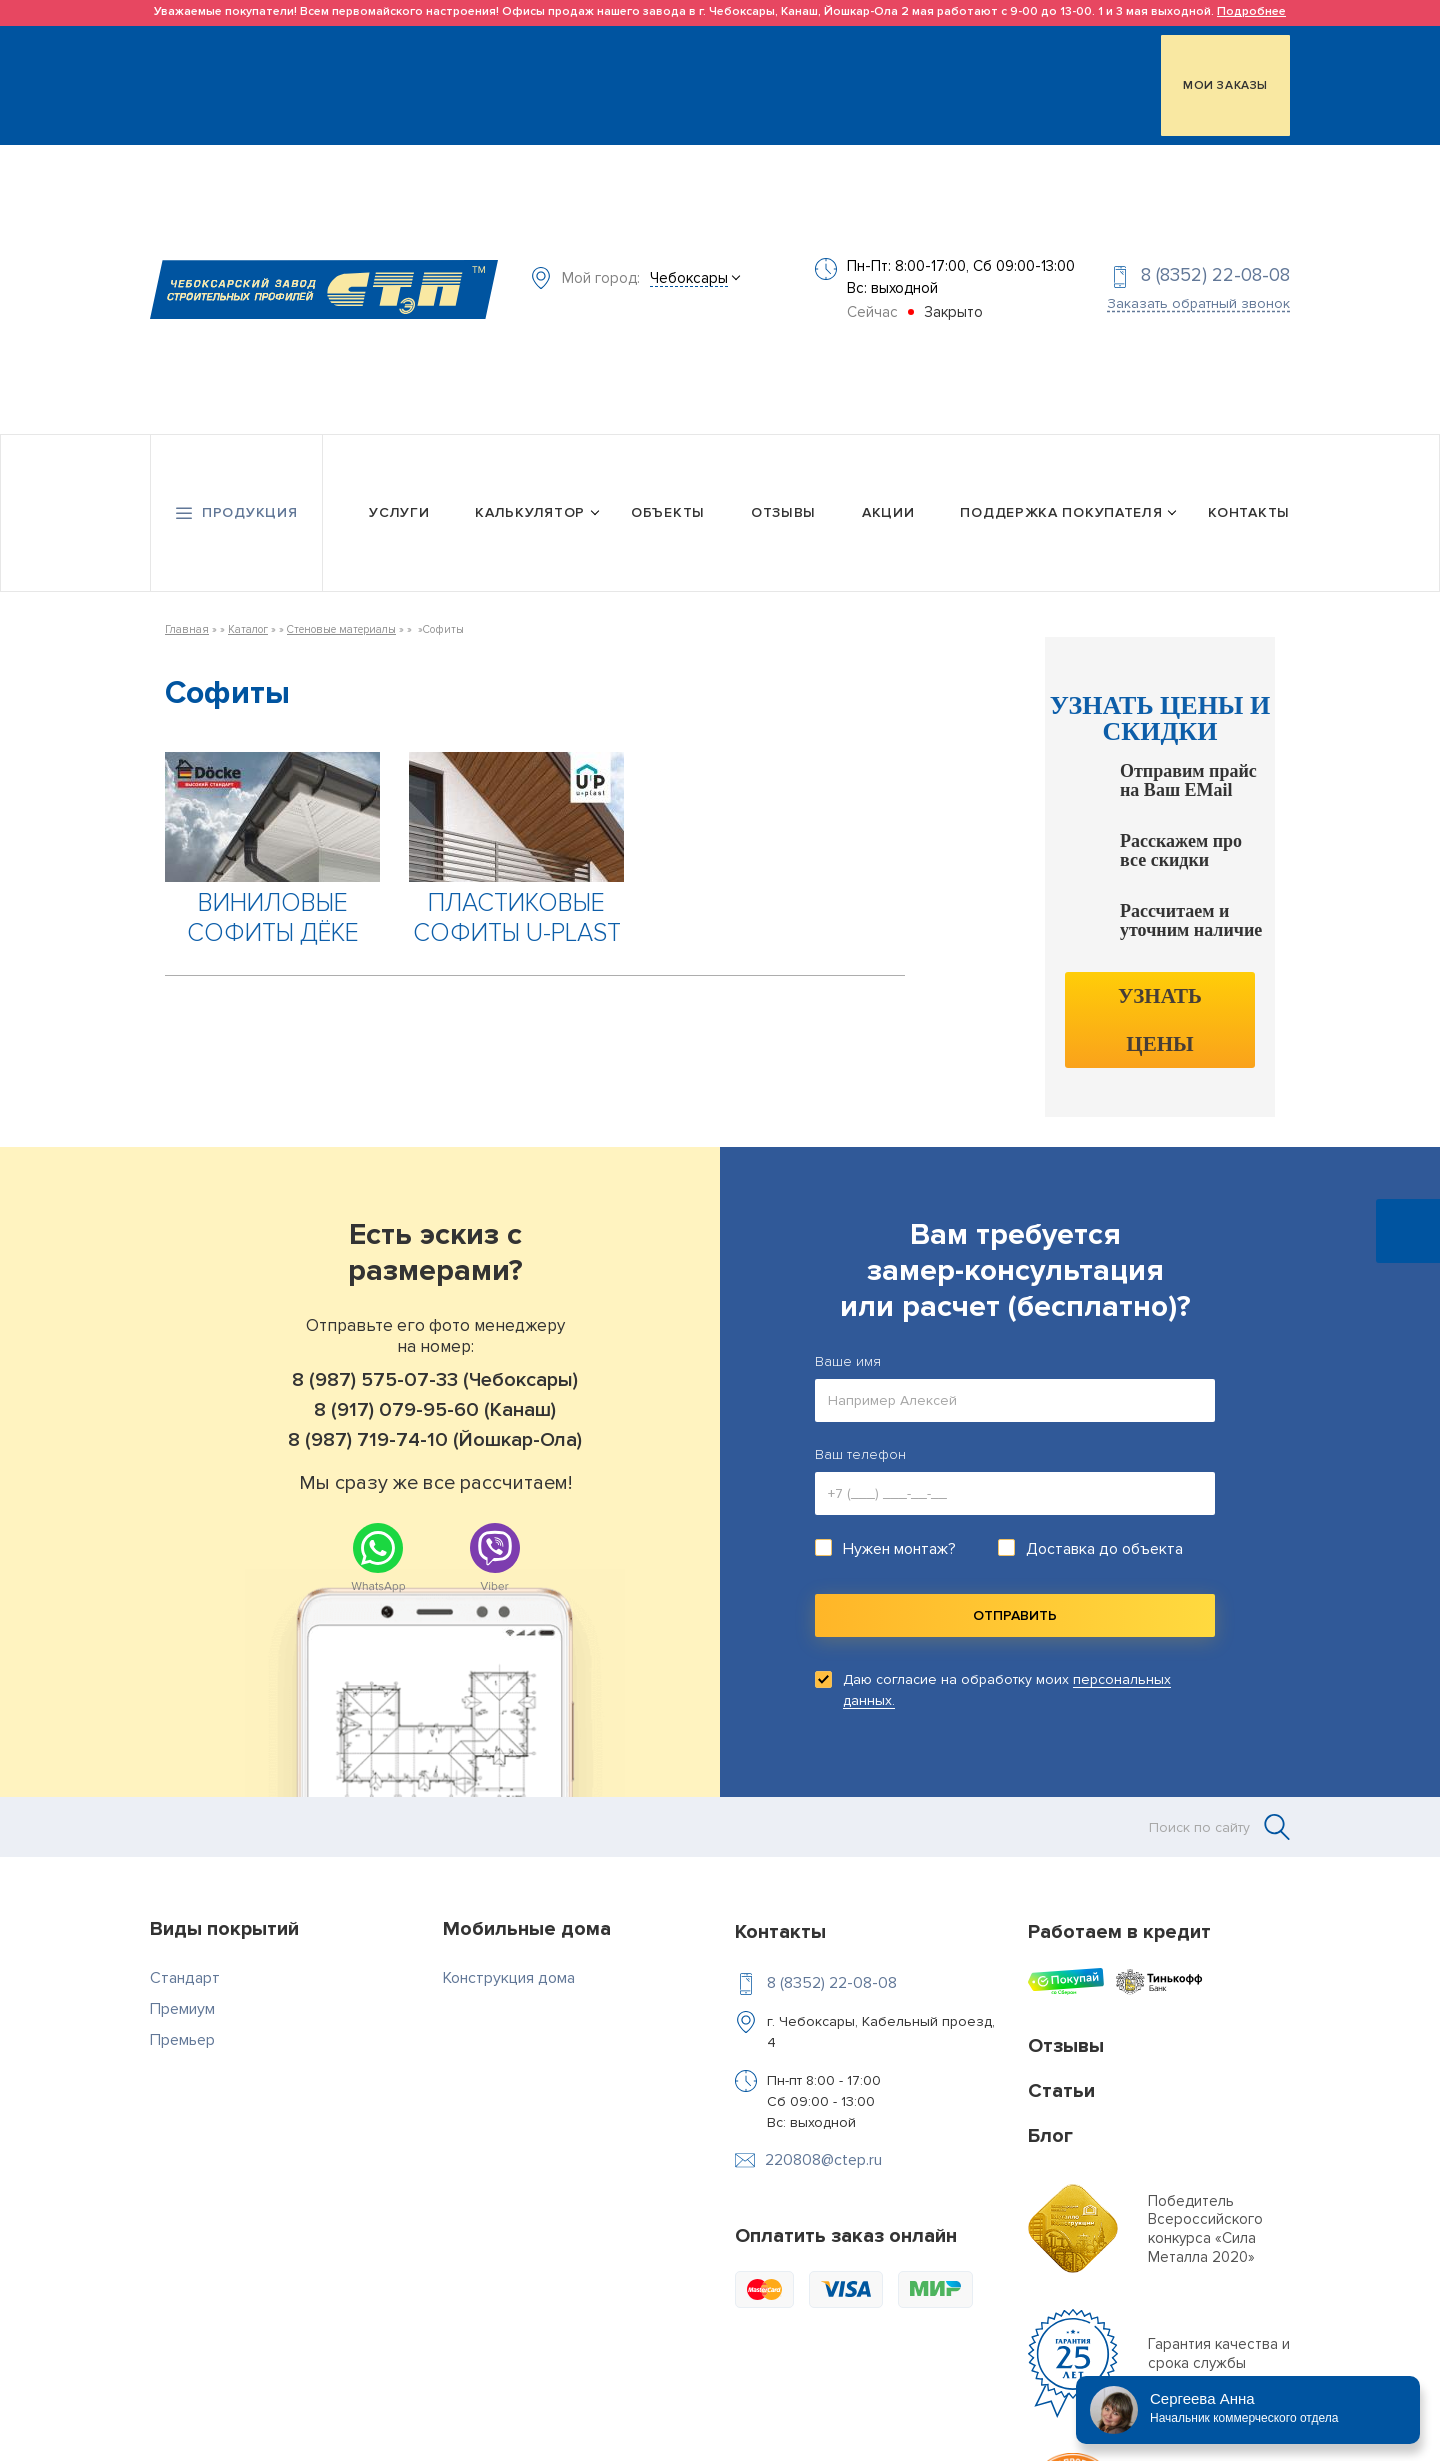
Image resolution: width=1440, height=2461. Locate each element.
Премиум (182, 1991)
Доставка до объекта (1104, 1531)
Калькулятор (530, 496)
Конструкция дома (509, 1960)
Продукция (249, 496)
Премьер (182, 2022)
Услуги (399, 496)
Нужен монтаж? (899, 1531)
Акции (888, 496)
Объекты (668, 496)
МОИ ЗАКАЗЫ (1225, 83)
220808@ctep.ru (823, 2142)
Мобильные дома (527, 1911)
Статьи (1061, 2073)
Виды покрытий (224, 1911)
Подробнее (1251, 11)
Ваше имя (848, 1343)
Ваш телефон (860, 1436)
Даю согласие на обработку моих (1007, 1672)
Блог (1050, 2118)
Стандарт (185, 1960)
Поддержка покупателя (1061, 496)
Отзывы (783, 496)
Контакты (1249, 496)
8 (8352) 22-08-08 (1215, 266)
